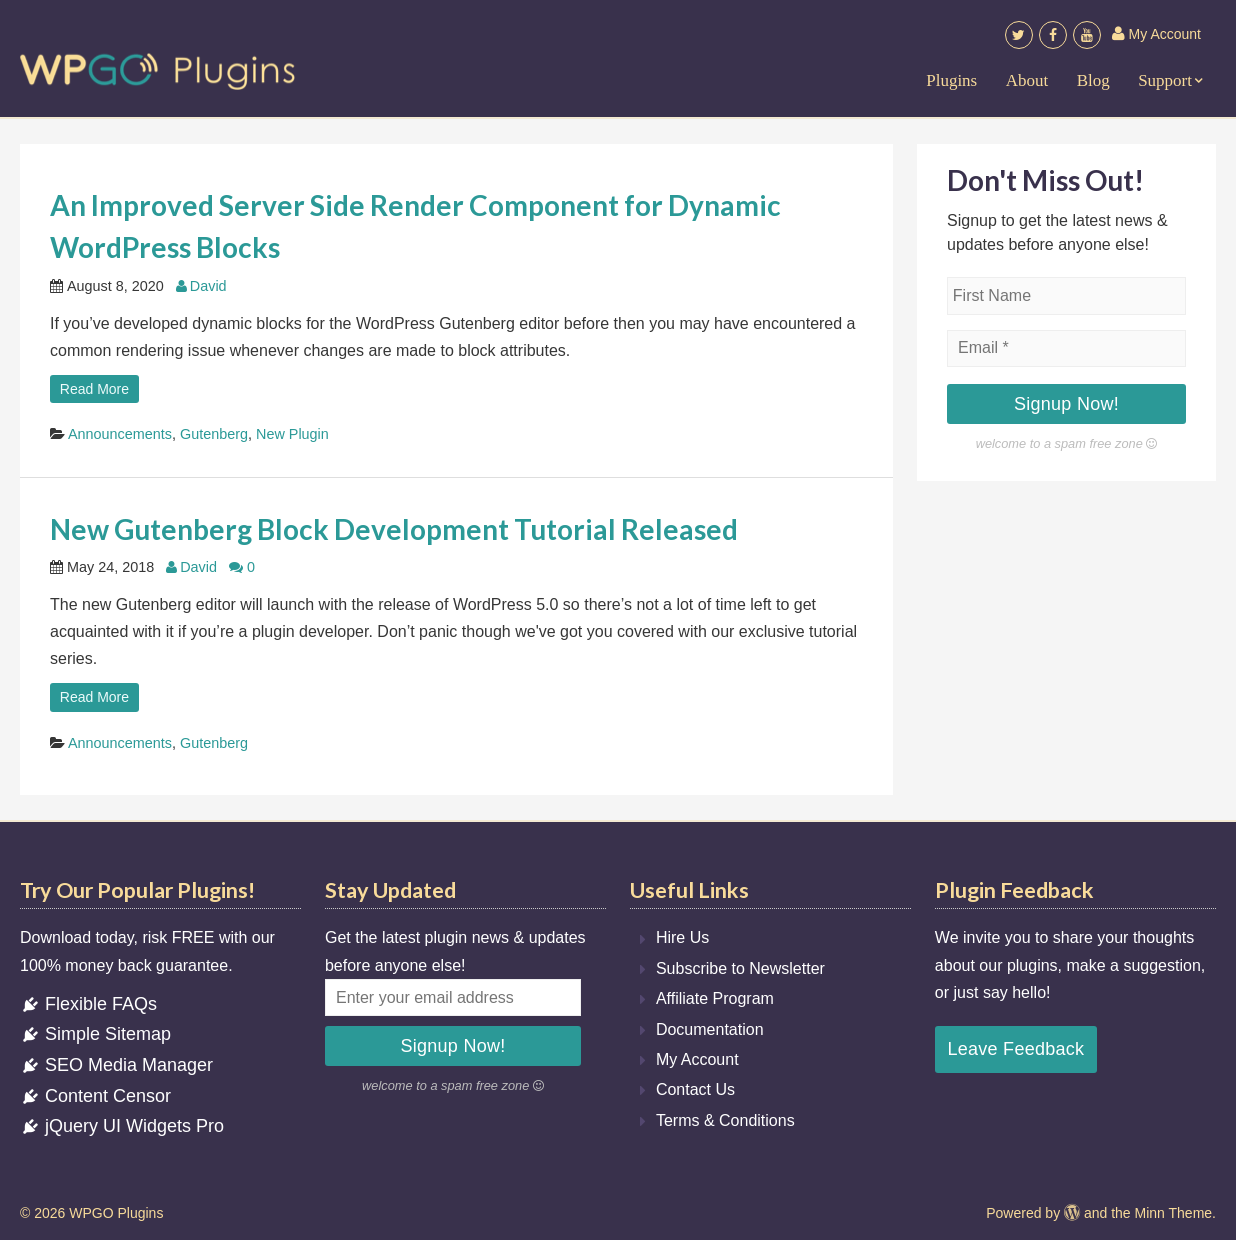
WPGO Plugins (116, 1213)
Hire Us (682, 937)
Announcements (120, 434)
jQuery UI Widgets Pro (122, 1126)
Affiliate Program (715, 998)
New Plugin (292, 434)
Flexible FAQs (88, 1004)
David (208, 286)
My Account (1156, 34)
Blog (1093, 80)
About (1027, 80)
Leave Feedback (1015, 1049)
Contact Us (695, 1089)
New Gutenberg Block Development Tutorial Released (394, 529)
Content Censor (95, 1096)
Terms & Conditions (725, 1120)
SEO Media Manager (116, 1065)
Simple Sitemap (95, 1034)
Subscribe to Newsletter (740, 968)
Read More (94, 389)
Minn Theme (1174, 1213)
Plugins (951, 80)
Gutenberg (214, 434)
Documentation (710, 1029)
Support (1165, 80)
